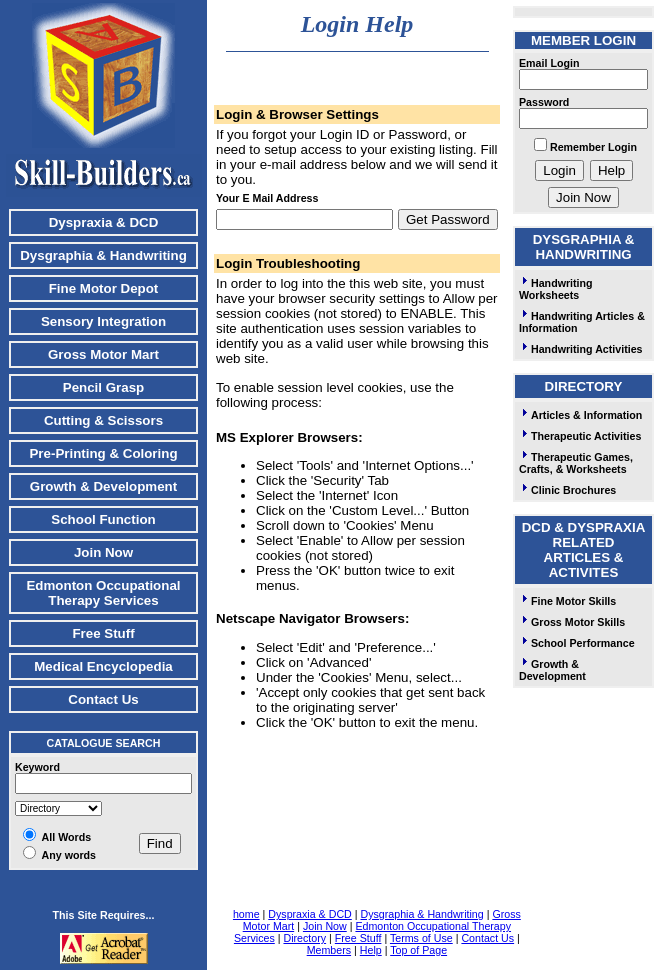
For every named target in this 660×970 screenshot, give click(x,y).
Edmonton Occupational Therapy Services (103, 593)
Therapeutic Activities (580, 436)
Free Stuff (103, 633)
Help (371, 950)
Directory (304, 938)
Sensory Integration (103, 321)
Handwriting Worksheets (556, 289)
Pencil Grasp (104, 387)
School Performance (577, 643)
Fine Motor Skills (567, 601)
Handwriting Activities (581, 349)
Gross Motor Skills (572, 622)
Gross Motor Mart (103, 354)
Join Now (103, 552)
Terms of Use (421, 938)
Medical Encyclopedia (103, 666)
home (246, 914)
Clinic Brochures (567, 490)
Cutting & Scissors (103, 420)
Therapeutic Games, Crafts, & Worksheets (576, 463)
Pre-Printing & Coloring (103, 453)
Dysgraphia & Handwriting (103, 255)
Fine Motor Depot (104, 288)
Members (329, 950)
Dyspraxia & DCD (104, 222)
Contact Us (103, 699)
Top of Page (418, 950)
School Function (103, 519)
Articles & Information (580, 415)
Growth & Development (103, 486)
